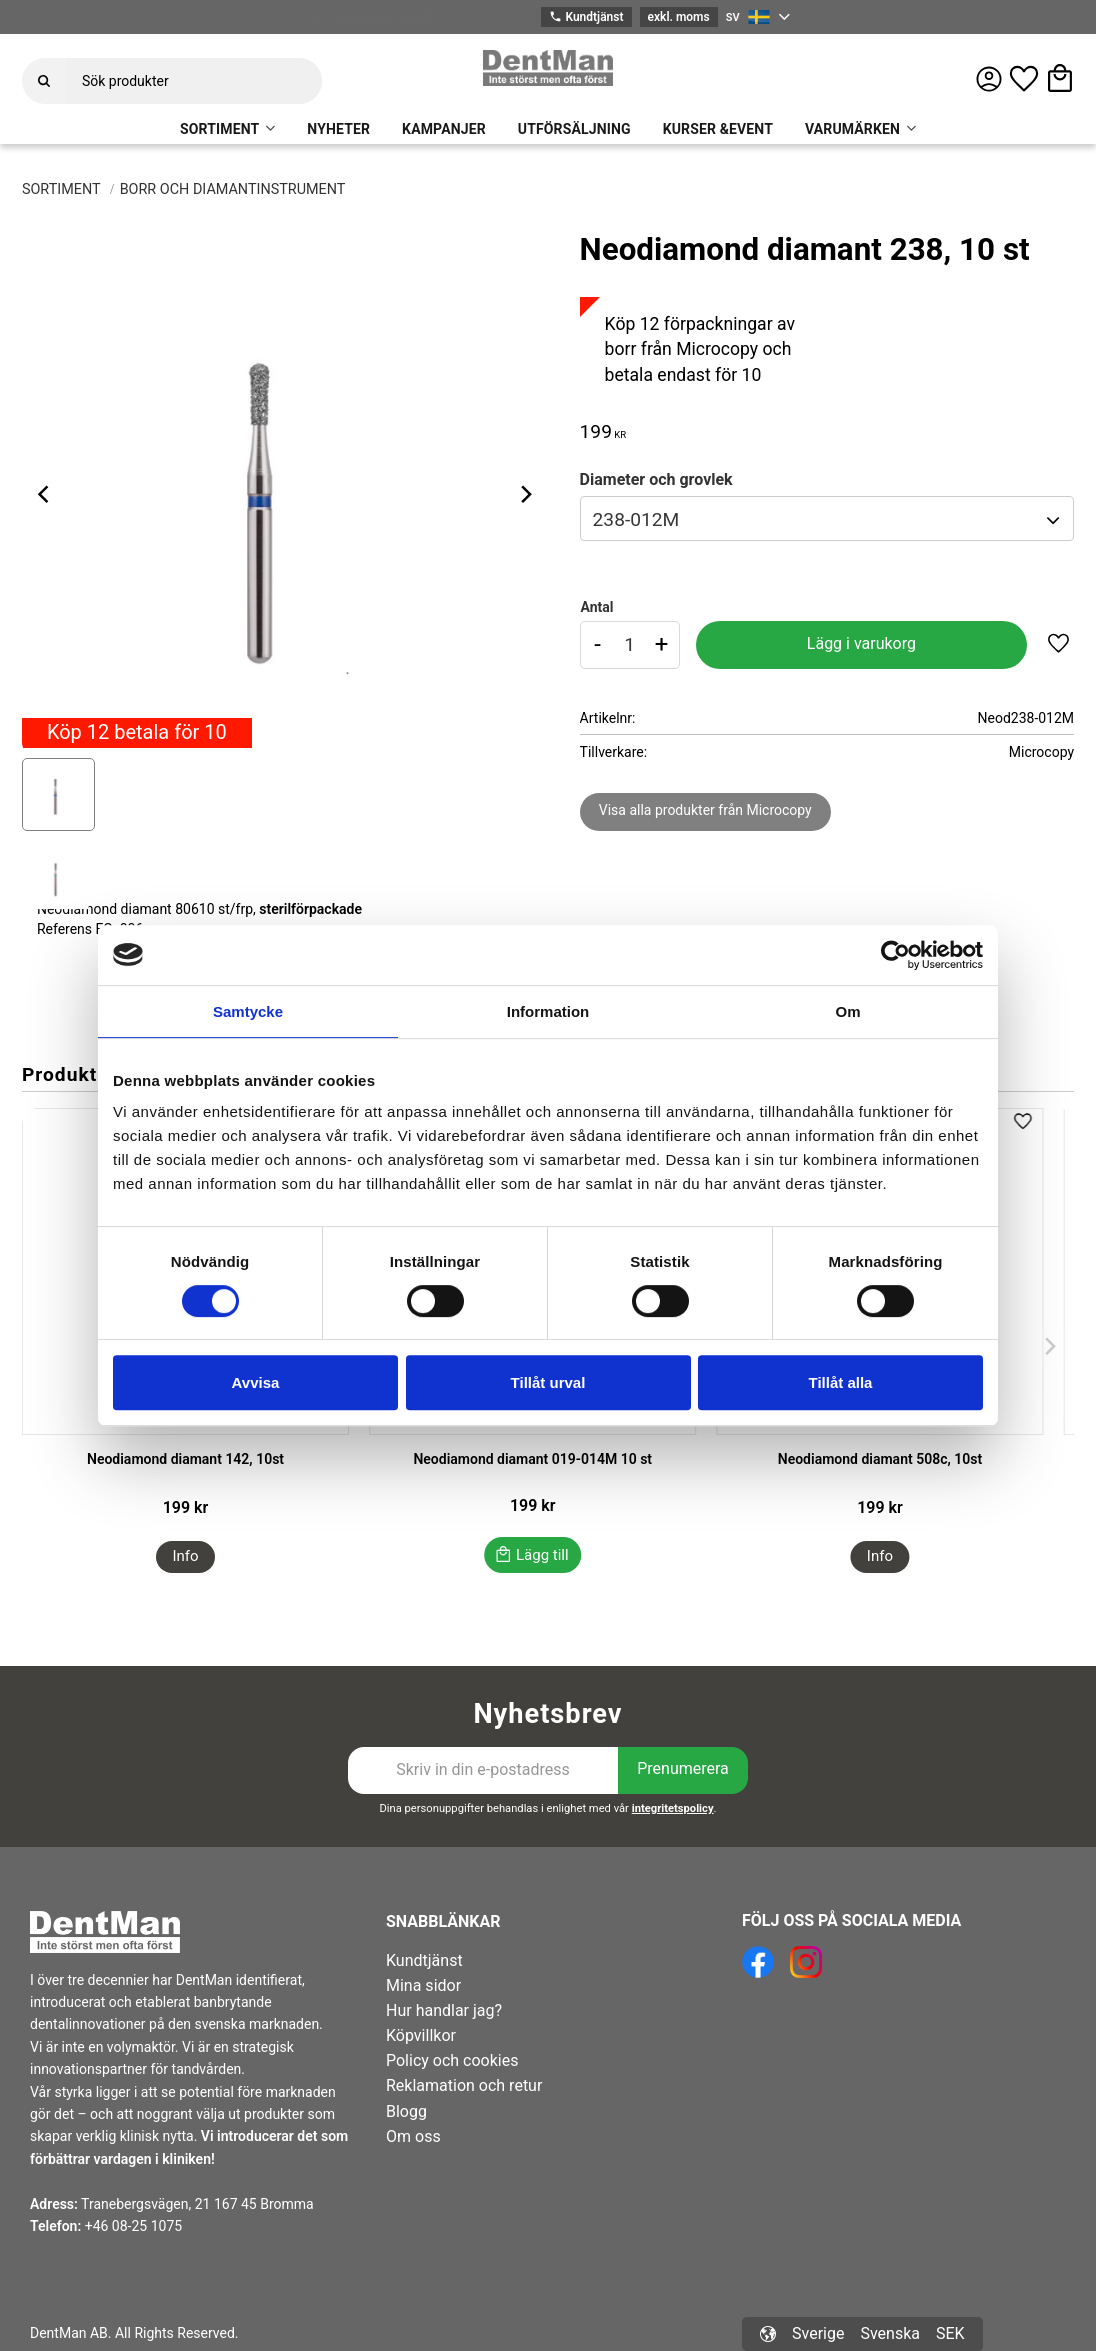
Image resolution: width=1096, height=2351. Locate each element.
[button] (1024, 79)
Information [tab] (548, 1011)
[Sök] (44, 81)
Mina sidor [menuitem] (423, 1985)
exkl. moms (679, 17)
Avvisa (256, 1382)
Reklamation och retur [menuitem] (464, 2085)
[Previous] (46, 494)
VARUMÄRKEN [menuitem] (852, 129)
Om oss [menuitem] (413, 2136)
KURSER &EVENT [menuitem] (718, 129)
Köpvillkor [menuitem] (421, 2035)
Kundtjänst (586, 17)
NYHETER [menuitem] (338, 129)
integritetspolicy (673, 1808)
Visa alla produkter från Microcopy (705, 810)
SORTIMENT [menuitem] (219, 129)
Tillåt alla (841, 1382)
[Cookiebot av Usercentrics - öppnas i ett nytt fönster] (895, 955)
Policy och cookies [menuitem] (452, 2060)
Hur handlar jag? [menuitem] (444, 2010)
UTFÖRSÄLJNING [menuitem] (574, 129)
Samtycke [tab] (248, 1011)
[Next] (526, 494)
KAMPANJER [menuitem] (444, 129)
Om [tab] (847, 1011)
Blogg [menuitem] (406, 2111)
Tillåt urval (548, 1382)
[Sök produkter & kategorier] (194, 81)
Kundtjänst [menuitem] (424, 1960)
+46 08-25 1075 (133, 2226)
